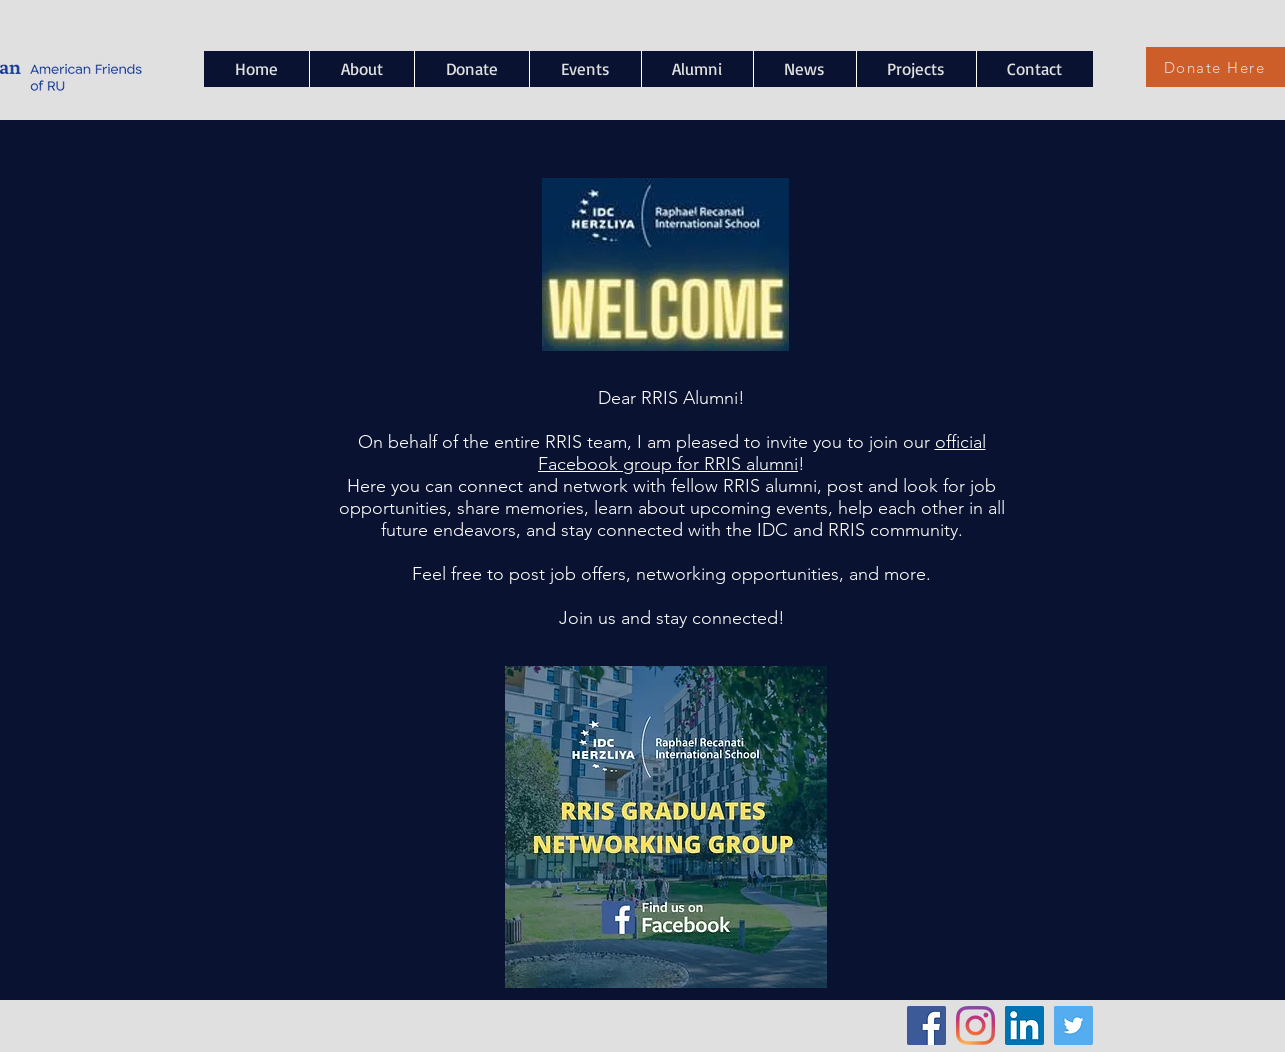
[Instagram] (975, 1025)
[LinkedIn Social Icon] (1024, 1025)
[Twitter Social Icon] (1073, 1025)
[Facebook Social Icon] (926, 1025)
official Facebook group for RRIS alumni (762, 453)
